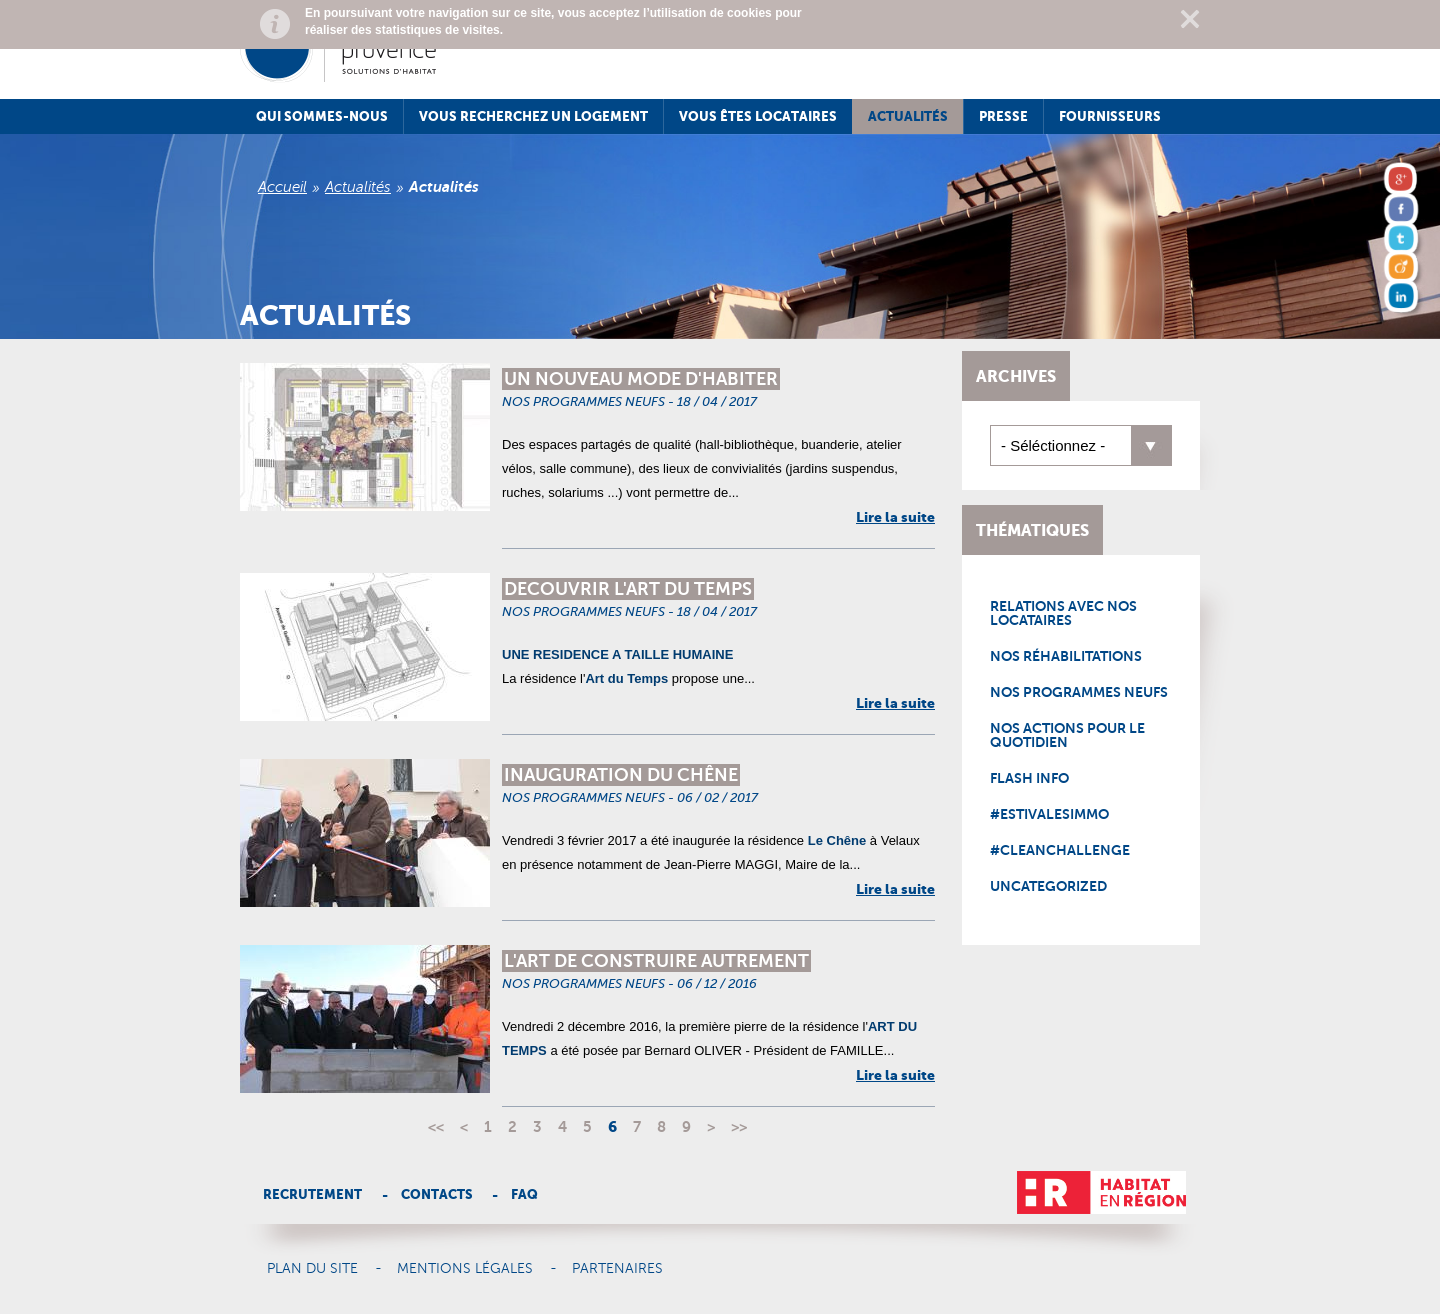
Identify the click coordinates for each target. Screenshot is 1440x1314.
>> (739, 1126)
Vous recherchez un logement (533, 116)
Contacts (437, 1194)
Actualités (908, 116)
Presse (1003, 116)
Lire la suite (895, 517)
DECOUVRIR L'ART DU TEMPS (628, 589)
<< (436, 1126)
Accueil (282, 187)
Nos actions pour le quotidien (1067, 735)
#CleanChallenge (1060, 850)
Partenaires (617, 1269)
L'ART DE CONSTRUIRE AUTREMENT (656, 961)
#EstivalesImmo (1049, 814)
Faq (524, 1194)
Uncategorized (1048, 886)
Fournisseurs (1110, 116)
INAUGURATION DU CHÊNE (621, 775)
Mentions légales (465, 1269)
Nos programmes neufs (1079, 692)
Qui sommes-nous (322, 116)
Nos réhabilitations (1066, 656)
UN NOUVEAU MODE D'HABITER (641, 379)
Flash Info (1029, 778)
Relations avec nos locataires (1063, 613)
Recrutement (312, 1194)
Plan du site (312, 1269)
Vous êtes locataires (758, 116)
